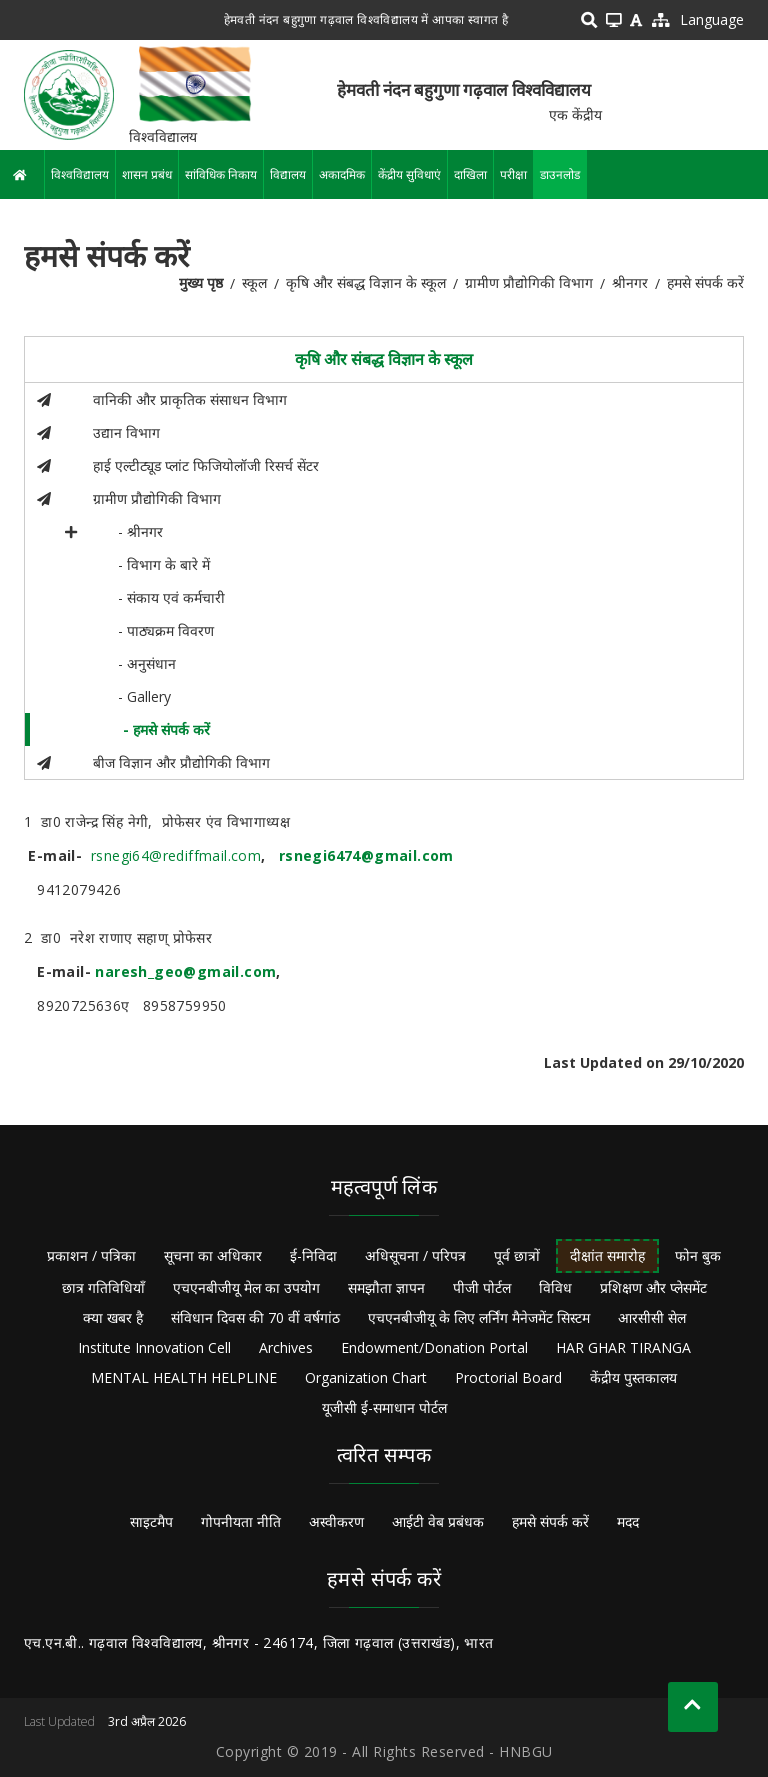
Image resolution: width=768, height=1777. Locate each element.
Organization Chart (366, 1377)
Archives (286, 1347)
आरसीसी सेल (652, 1317)
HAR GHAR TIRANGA (623, 1347)
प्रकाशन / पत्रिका (91, 1255)
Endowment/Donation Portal (434, 1347)
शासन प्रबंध (147, 174)
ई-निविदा (313, 1255)
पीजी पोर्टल (482, 1287)
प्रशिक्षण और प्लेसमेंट (653, 1287)
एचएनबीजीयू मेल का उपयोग (246, 1287)
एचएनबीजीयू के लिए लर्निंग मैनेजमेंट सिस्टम (479, 1317)
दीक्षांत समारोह (607, 1255)
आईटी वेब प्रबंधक (438, 1521)
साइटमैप (151, 1521)
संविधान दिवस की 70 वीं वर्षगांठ (255, 1317)
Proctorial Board (508, 1377)
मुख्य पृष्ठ (201, 282)
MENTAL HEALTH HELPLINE (184, 1377)
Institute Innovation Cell (154, 1347)
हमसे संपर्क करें (550, 1521)
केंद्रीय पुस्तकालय (633, 1377)
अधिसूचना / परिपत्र (415, 1255)
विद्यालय (288, 174)
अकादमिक (342, 174)
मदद (628, 1521)
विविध (555, 1287)
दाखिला (470, 174)
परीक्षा (513, 174)
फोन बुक (698, 1255)
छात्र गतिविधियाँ (103, 1287)
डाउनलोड (560, 174)
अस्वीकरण (336, 1521)
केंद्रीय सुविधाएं (409, 174)
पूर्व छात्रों (517, 1255)
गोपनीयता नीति (241, 1521)
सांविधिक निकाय (221, 174)
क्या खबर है (113, 1317)
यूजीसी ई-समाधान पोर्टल (384, 1407)
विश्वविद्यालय (80, 174)
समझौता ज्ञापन (386, 1287)
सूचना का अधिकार (213, 1255)
